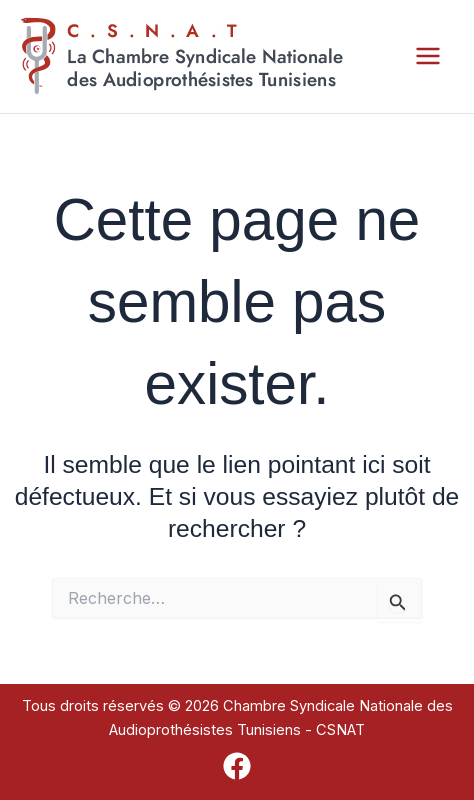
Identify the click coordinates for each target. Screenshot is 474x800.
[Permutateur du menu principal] (427, 56)
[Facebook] (237, 766)
